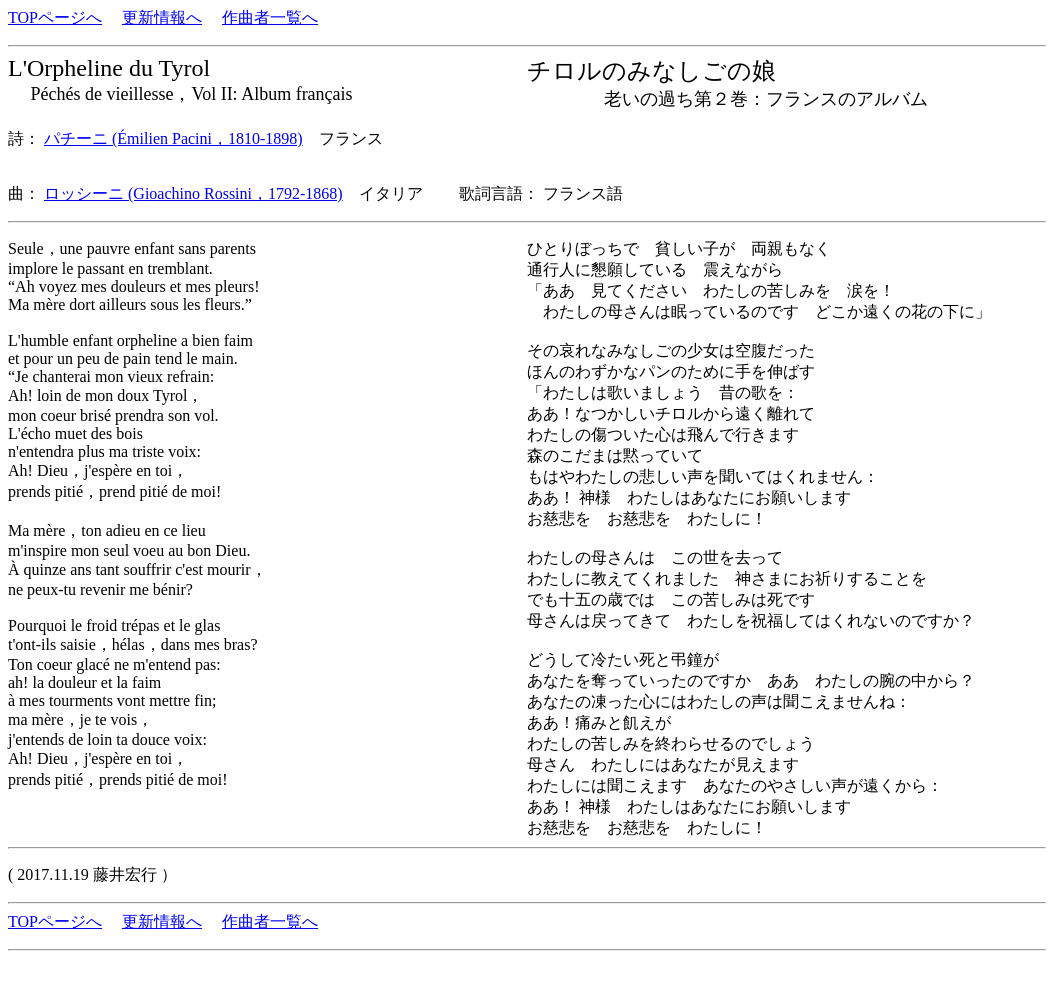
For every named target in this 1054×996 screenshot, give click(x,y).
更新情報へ (162, 17)
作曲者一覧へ (270, 17)
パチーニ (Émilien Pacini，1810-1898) (173, 138)
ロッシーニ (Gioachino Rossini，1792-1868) (193, 193)
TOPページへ (55, 17)
